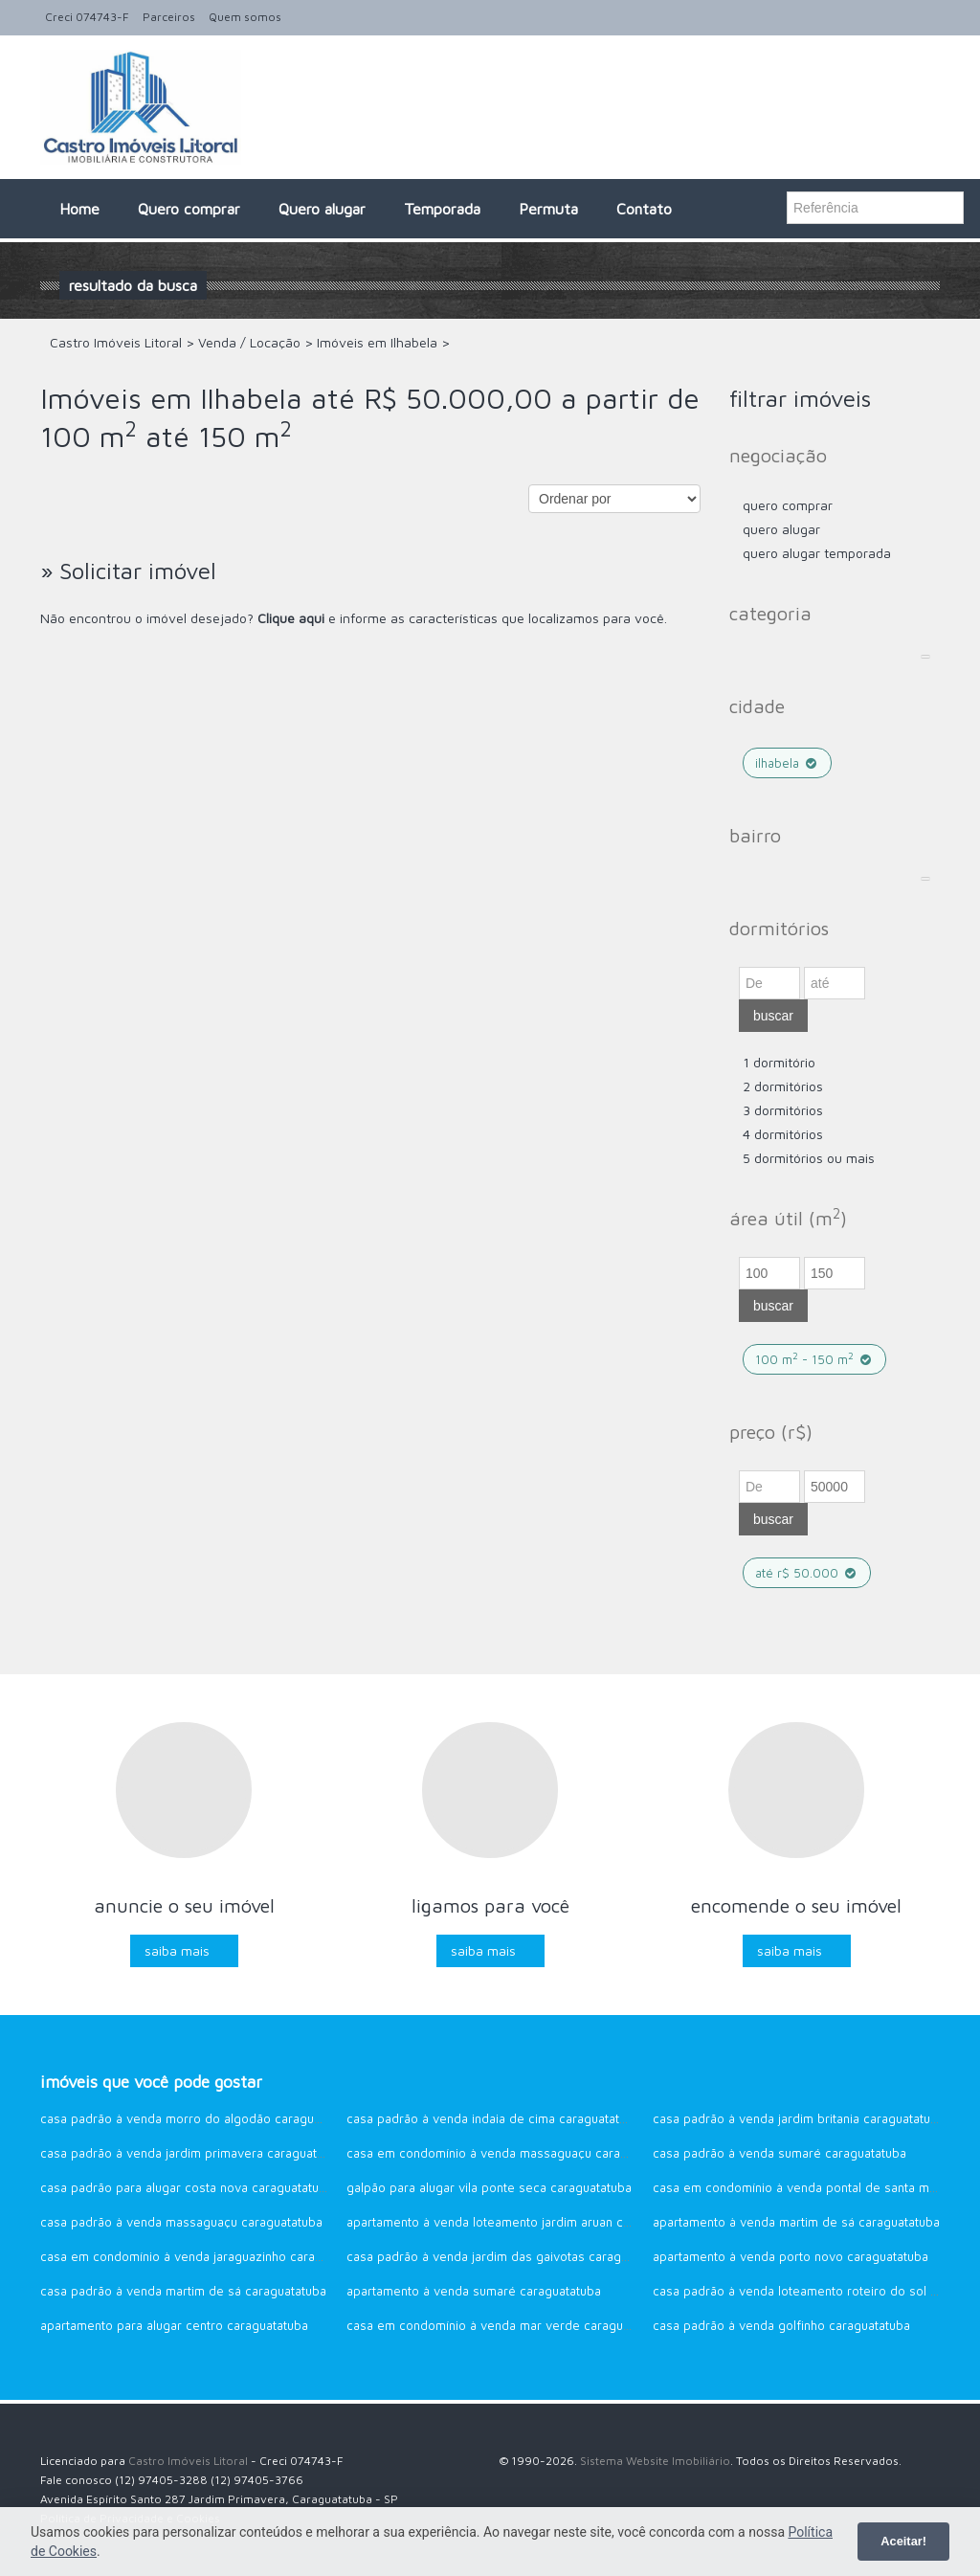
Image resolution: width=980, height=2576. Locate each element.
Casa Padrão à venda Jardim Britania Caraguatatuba (799, 2118)
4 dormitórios (783, 1134)
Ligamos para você (490, 1905)
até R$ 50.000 (806, 1572)
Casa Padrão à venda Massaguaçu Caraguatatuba (181, 2221)
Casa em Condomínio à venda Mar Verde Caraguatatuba (505, 2325)
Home (79, 208)
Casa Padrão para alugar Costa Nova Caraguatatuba (186, 2187)
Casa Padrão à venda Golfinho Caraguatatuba (781, 2325)
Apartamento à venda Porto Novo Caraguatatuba (790, 2256)
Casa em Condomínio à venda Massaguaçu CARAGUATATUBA (511, 2153)
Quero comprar (189, 208)
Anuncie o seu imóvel (184, 1905)
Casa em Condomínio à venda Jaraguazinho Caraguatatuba (205, 2256)
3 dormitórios (783, 1110)
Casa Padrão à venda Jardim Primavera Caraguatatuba (194, 2153)
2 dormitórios (783, 1086)
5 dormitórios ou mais (809, 1158)
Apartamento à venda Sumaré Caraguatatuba (473, 2290)
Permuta (548, 208)
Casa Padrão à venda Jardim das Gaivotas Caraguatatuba (508, 2256)
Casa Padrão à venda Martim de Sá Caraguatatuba (183, 2290)
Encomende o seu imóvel (796, 1905)
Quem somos (245, 17)
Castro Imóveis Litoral (188, 2460)
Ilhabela (787, 763)
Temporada (442, 208)
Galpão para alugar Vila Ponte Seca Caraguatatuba (489, 2187)
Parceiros (169, 17)
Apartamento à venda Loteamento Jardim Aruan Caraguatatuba (522, 2221)
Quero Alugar (781, 529)
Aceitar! (903, 2541)
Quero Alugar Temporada (817, 553)
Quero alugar (322, 208)
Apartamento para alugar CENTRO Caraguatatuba (174, 2325)
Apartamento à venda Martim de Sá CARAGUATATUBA (796, 2221)
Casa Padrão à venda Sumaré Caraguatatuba (779, 2153)
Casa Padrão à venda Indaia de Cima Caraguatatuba (493, 2118)
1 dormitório (779, 1062)
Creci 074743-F (87, 17)
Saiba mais (177, 1950)
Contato (644, 208)
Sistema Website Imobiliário (655, 2460)
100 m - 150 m (814, 1359)
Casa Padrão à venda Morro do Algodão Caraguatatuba (198, 2118)
